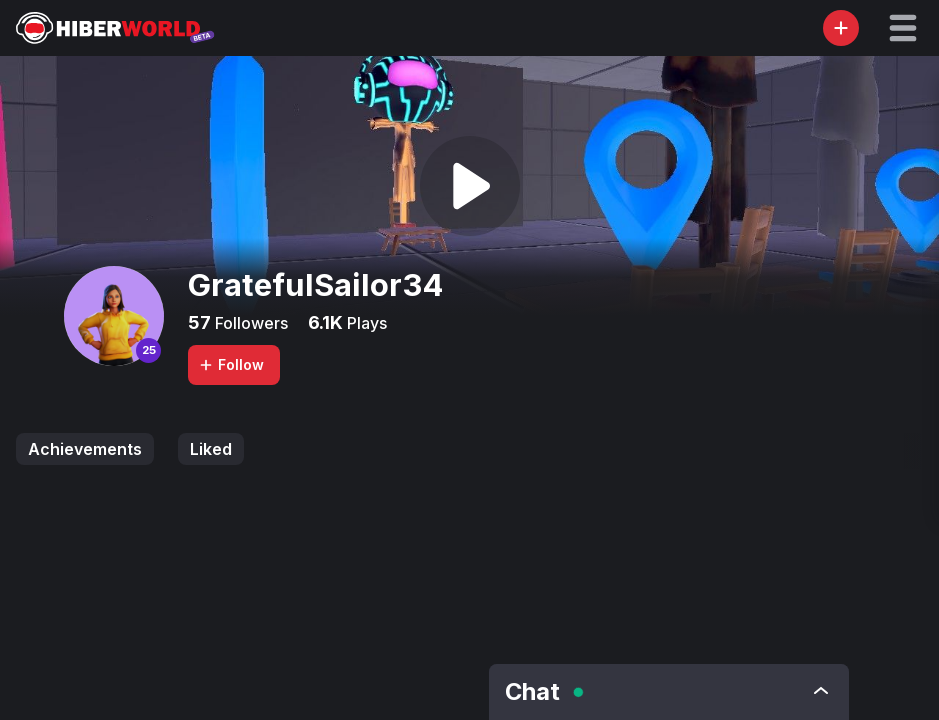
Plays (365, 323)
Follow (231, 364)
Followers (249, 323)
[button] (903, 28)
